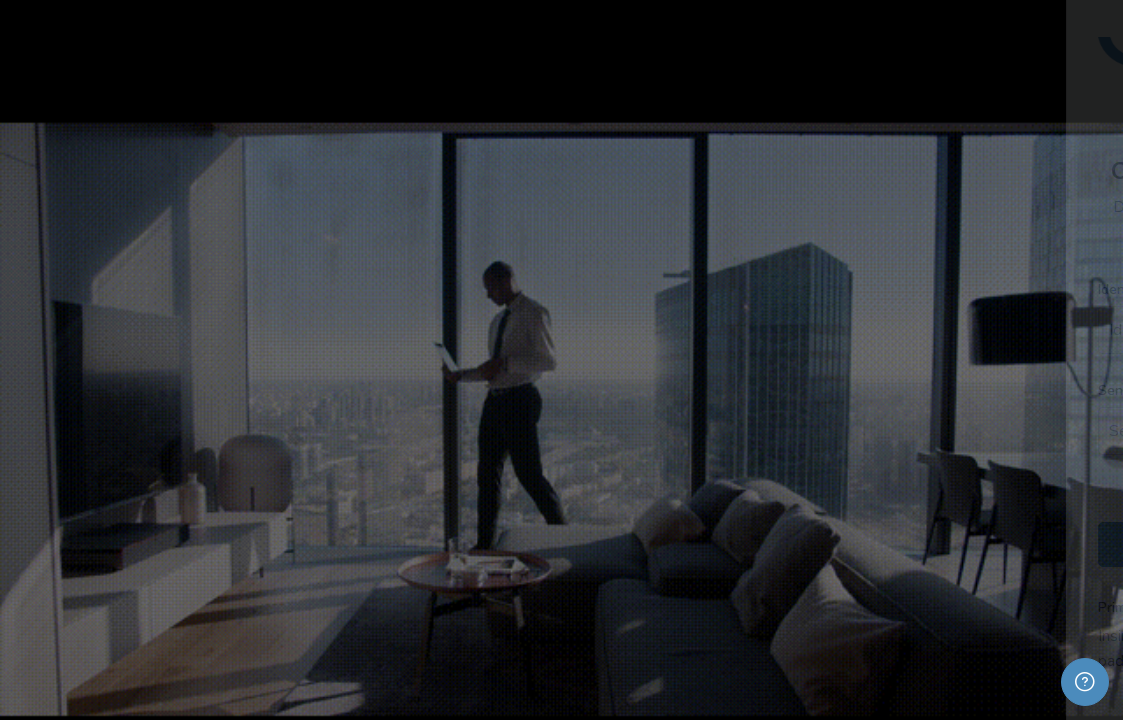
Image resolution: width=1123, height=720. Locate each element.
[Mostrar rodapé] (1085, 682)
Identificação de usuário (809, 289)
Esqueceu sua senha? (1030, 488)
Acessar (912, 543)
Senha (753, 390)
